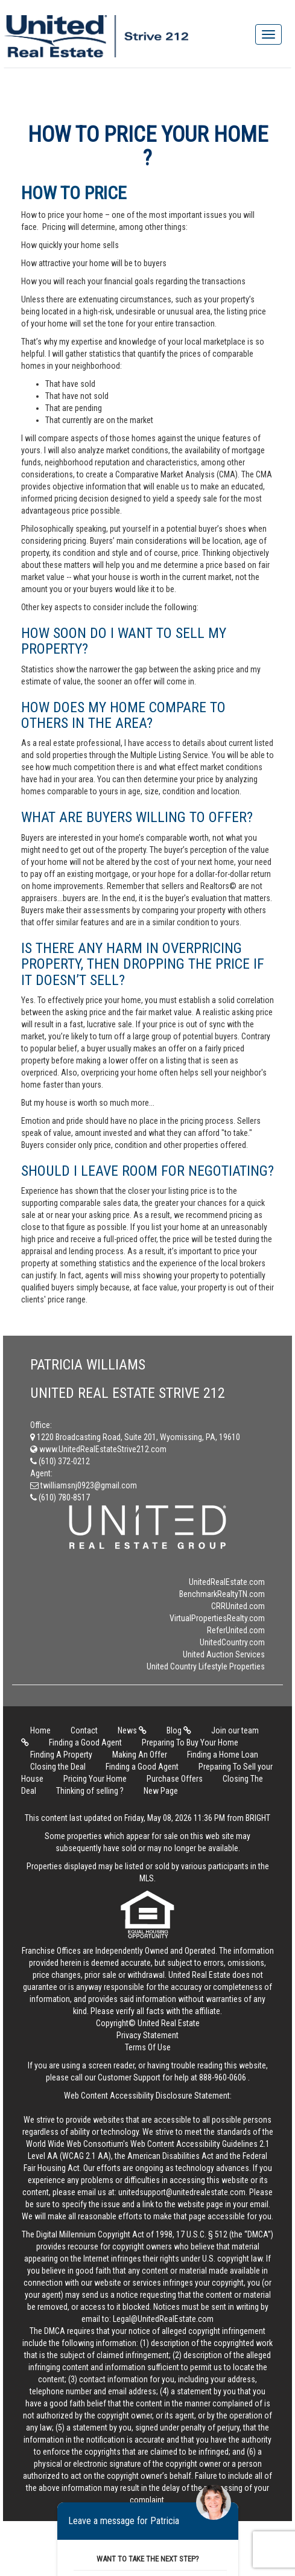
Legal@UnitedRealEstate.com (163, 2319)
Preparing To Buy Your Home (190, 1742)
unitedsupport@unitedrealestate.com (182, 2192)
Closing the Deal (58, 1766)
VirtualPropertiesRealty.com (217, 1618)
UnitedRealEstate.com (227, 1582)
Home (40, 1730)
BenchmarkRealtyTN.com (222, 1594)
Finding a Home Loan (222, 1754)
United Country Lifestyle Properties (206, 1666)
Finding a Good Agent (85, 1742)
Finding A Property (61, 1754)
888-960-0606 (222, 2077)
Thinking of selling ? (90, 1791)
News (132, 1730)
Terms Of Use (148, 2047)
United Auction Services (224, 1654)
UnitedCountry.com (232, 1642)
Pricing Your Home (95, 1779)
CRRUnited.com (238, 1606)
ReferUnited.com (236, 1630)
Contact (84, 1730)
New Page (161, 1791)
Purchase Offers (175, 1779)
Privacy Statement (147, 2035)
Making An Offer (139, 1754)
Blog (179, 1730)
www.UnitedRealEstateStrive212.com (98, 1449)
